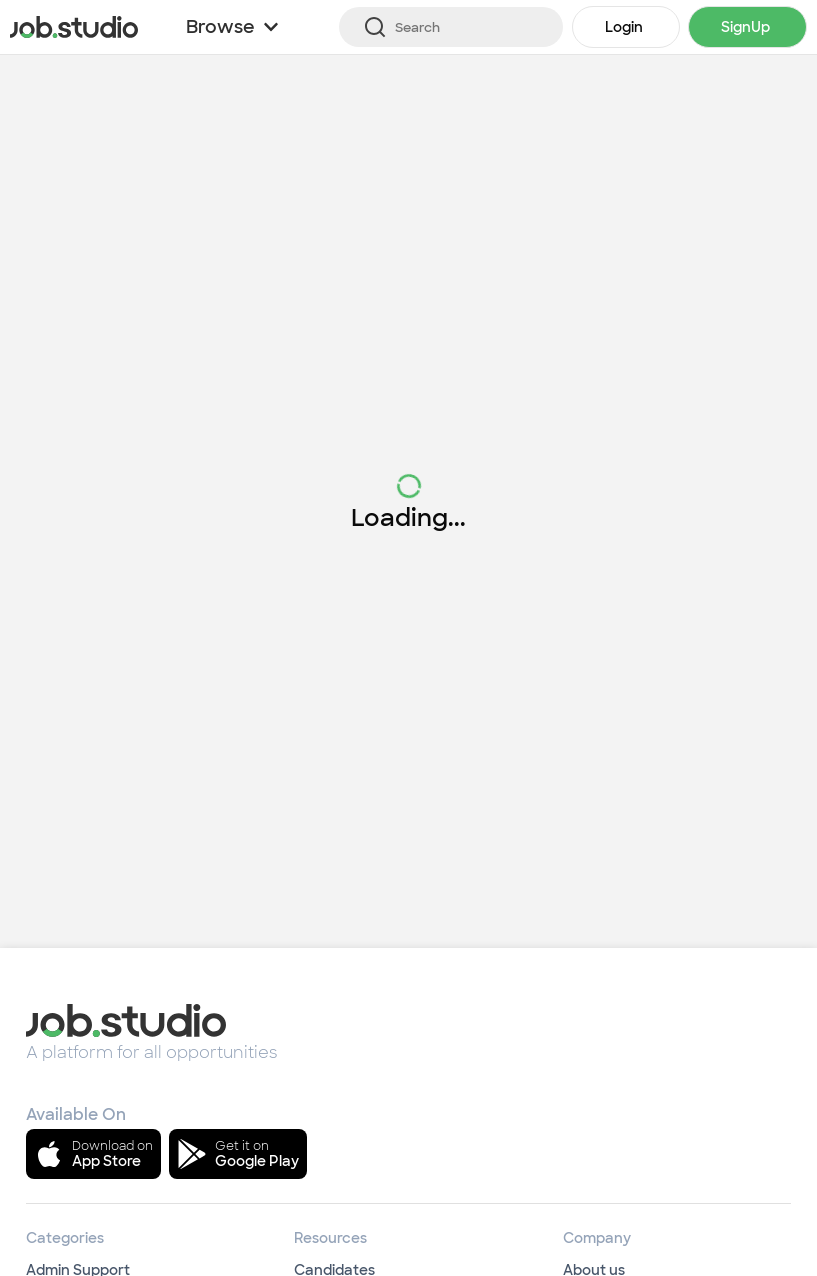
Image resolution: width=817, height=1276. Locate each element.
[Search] (451, 27)
